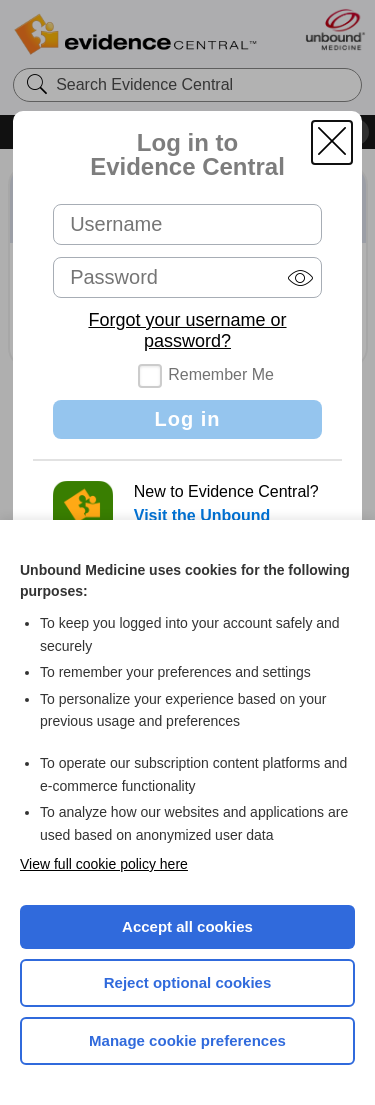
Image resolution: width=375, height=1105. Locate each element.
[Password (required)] (187, 277)
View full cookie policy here (104, 864)
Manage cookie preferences (187, 1040)
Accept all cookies (187, 926)
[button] (332, 142)
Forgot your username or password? (187, 330)
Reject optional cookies (188, 982)
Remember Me (221, 374)
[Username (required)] (187, 224)
